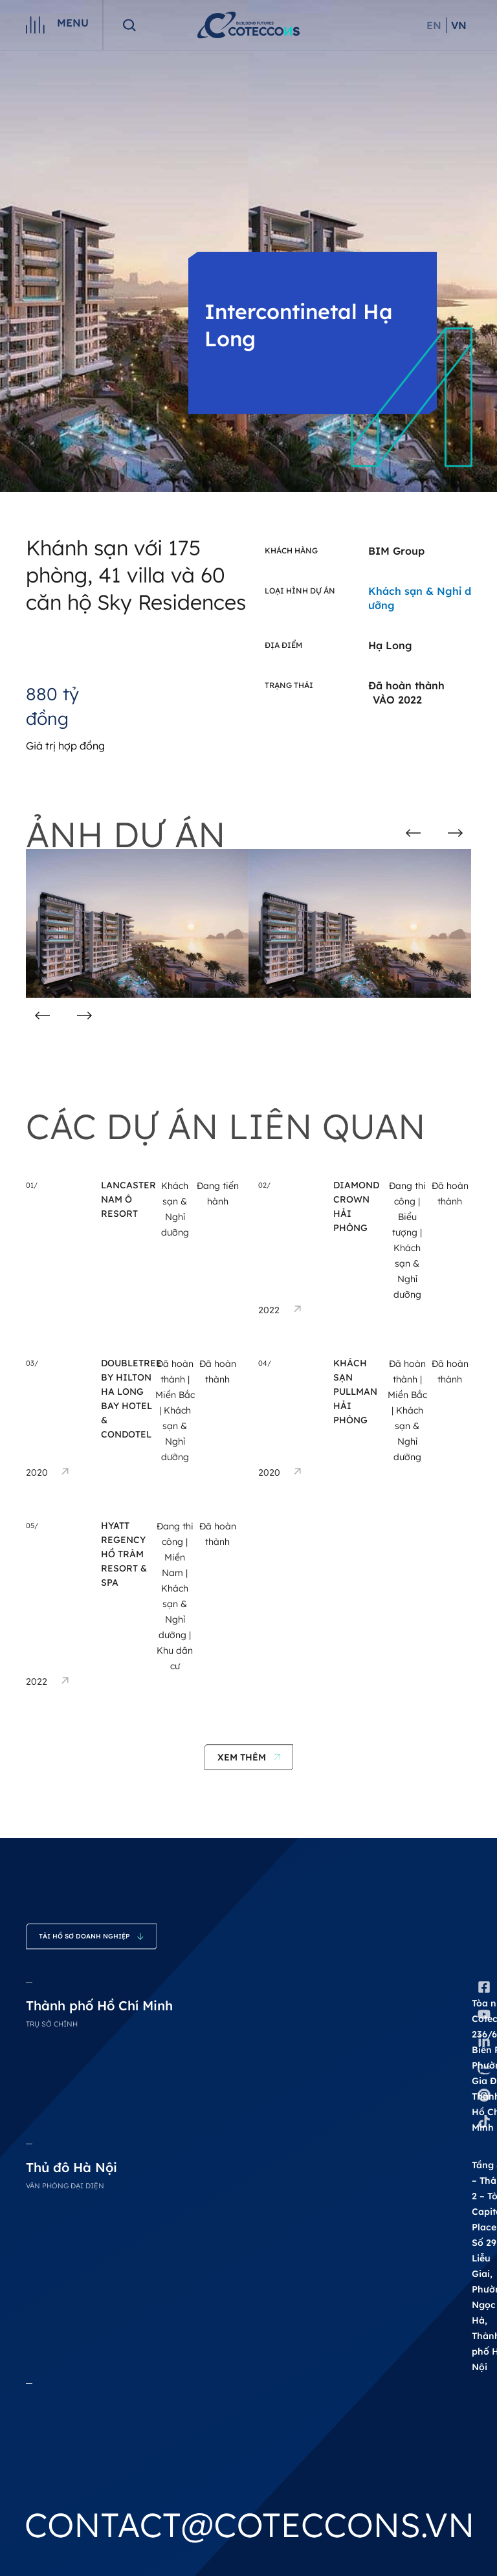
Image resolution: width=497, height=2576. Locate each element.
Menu (73, 22)
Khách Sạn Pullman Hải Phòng (355, 1391)
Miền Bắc (175, 1395)
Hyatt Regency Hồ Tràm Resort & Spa (124, 1554)
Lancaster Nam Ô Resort (128, 1199)
